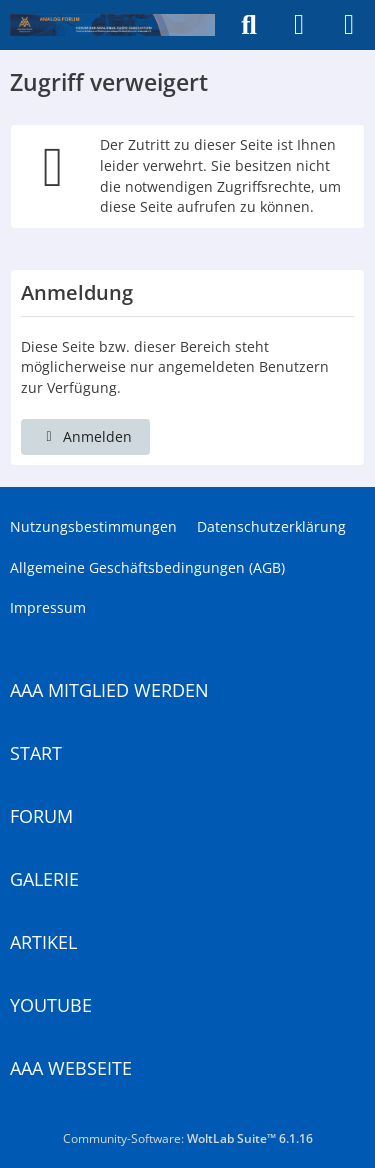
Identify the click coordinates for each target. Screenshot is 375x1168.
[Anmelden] (299, 25)
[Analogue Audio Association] (112, 25)
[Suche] (249, 25)
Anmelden (85, 436)
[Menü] (349, 25)
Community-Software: (188, 1138)
